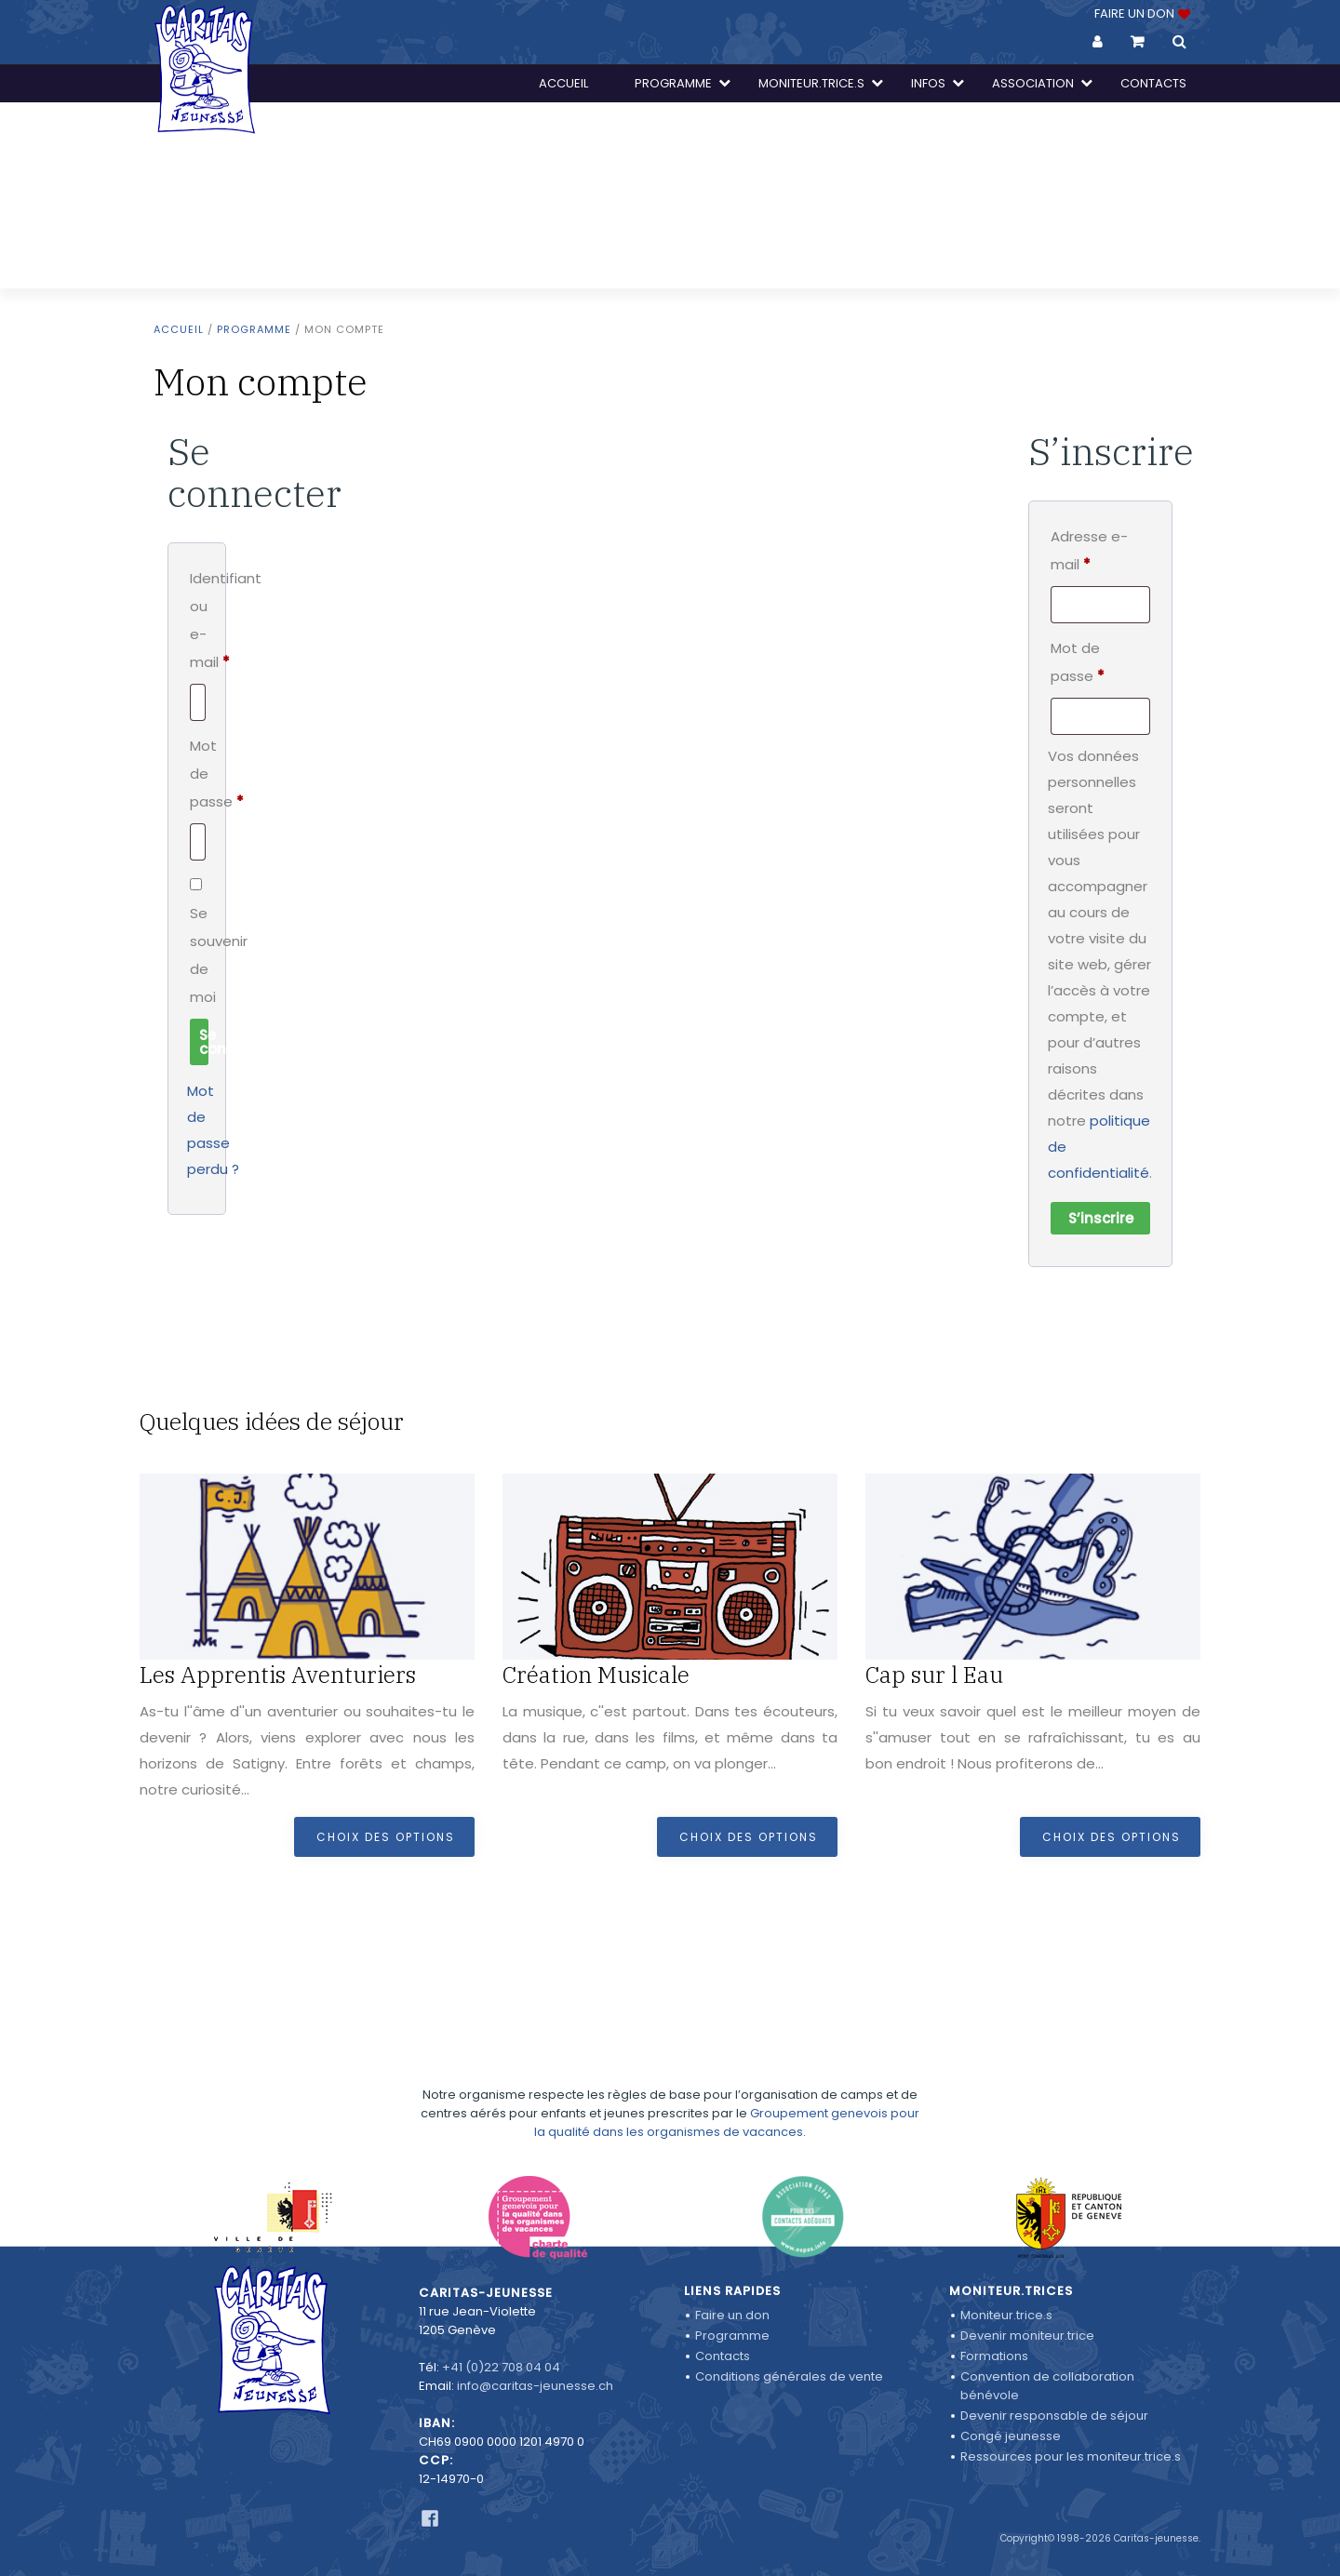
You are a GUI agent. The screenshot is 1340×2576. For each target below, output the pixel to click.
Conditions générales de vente (789, 2376)
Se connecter (203, 1042)
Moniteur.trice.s (1006, 2315)
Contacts (722, 2356)
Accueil (179, 329)
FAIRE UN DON (1140, 13)
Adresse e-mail (1100, 550)
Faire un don (732, 2315)
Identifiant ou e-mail (197, 622)
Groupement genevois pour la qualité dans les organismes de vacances (726, 2068)
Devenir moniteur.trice (1027, 2335)
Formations (994, 2356)
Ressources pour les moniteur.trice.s (1070, 2456)
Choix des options (385, 1837)
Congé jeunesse (1010, 2436)
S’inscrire (1100, 1218)
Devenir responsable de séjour (1054, 2415)
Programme (254, 329)
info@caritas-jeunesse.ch (535, 2386)
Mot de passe (197, 776)
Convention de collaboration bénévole (1047, 2386)
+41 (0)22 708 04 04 (501, 2367)
